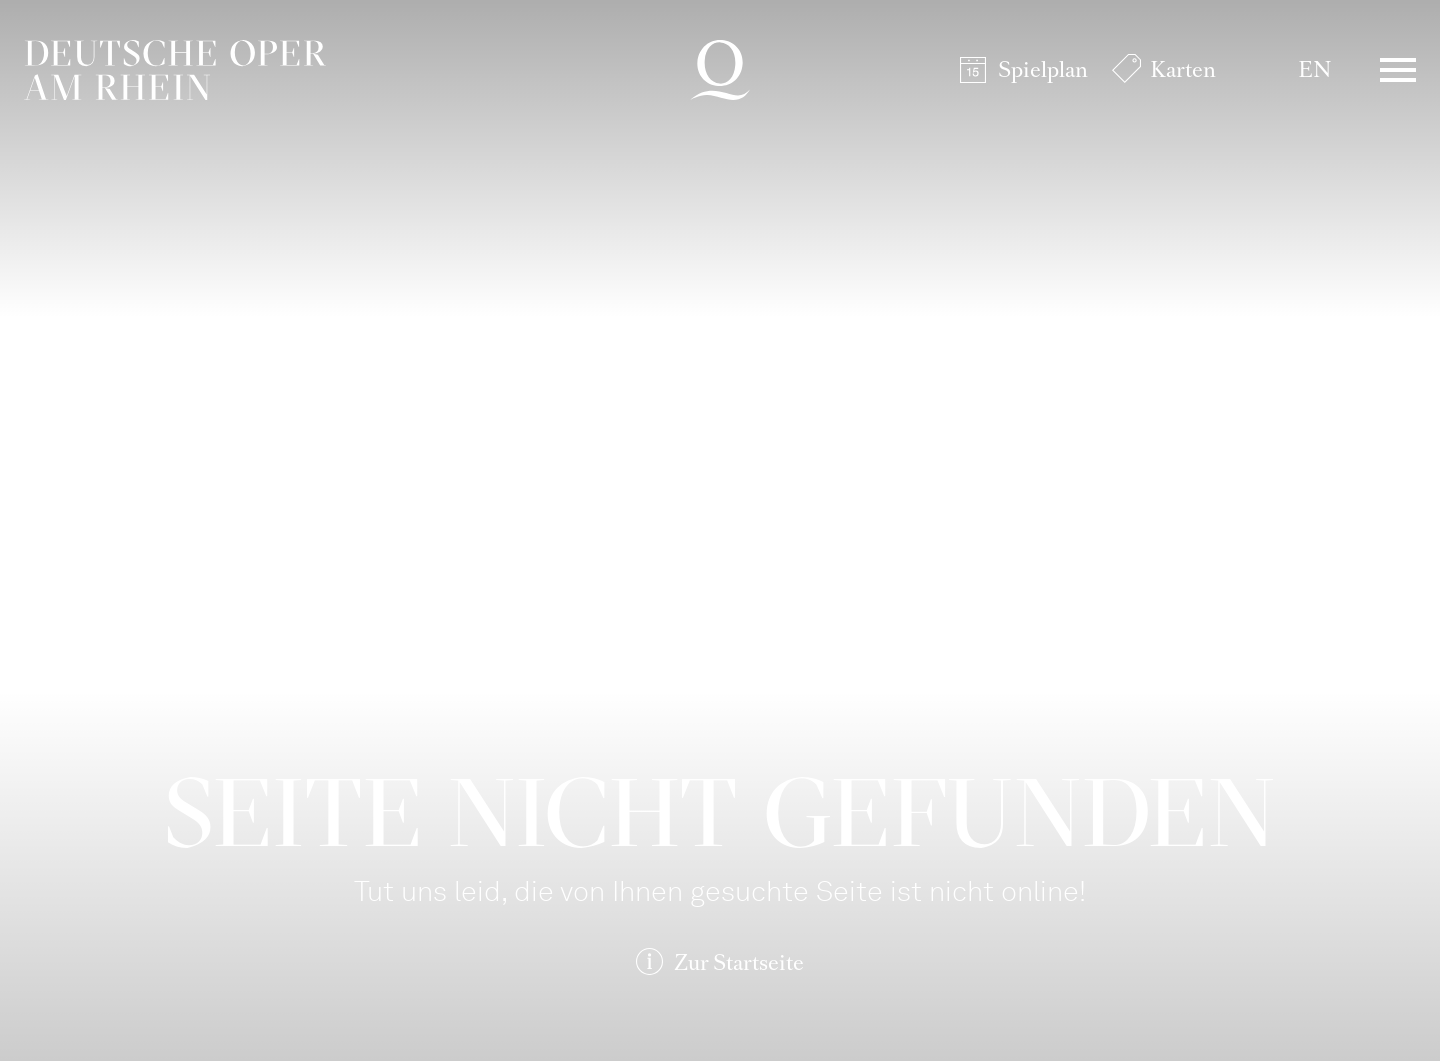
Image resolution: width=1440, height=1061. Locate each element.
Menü (1398, 70)
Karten (1183, 69)
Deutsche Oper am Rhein (175, 70)
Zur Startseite (739, 962)
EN (1314, 69)
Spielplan (1043, 69)
